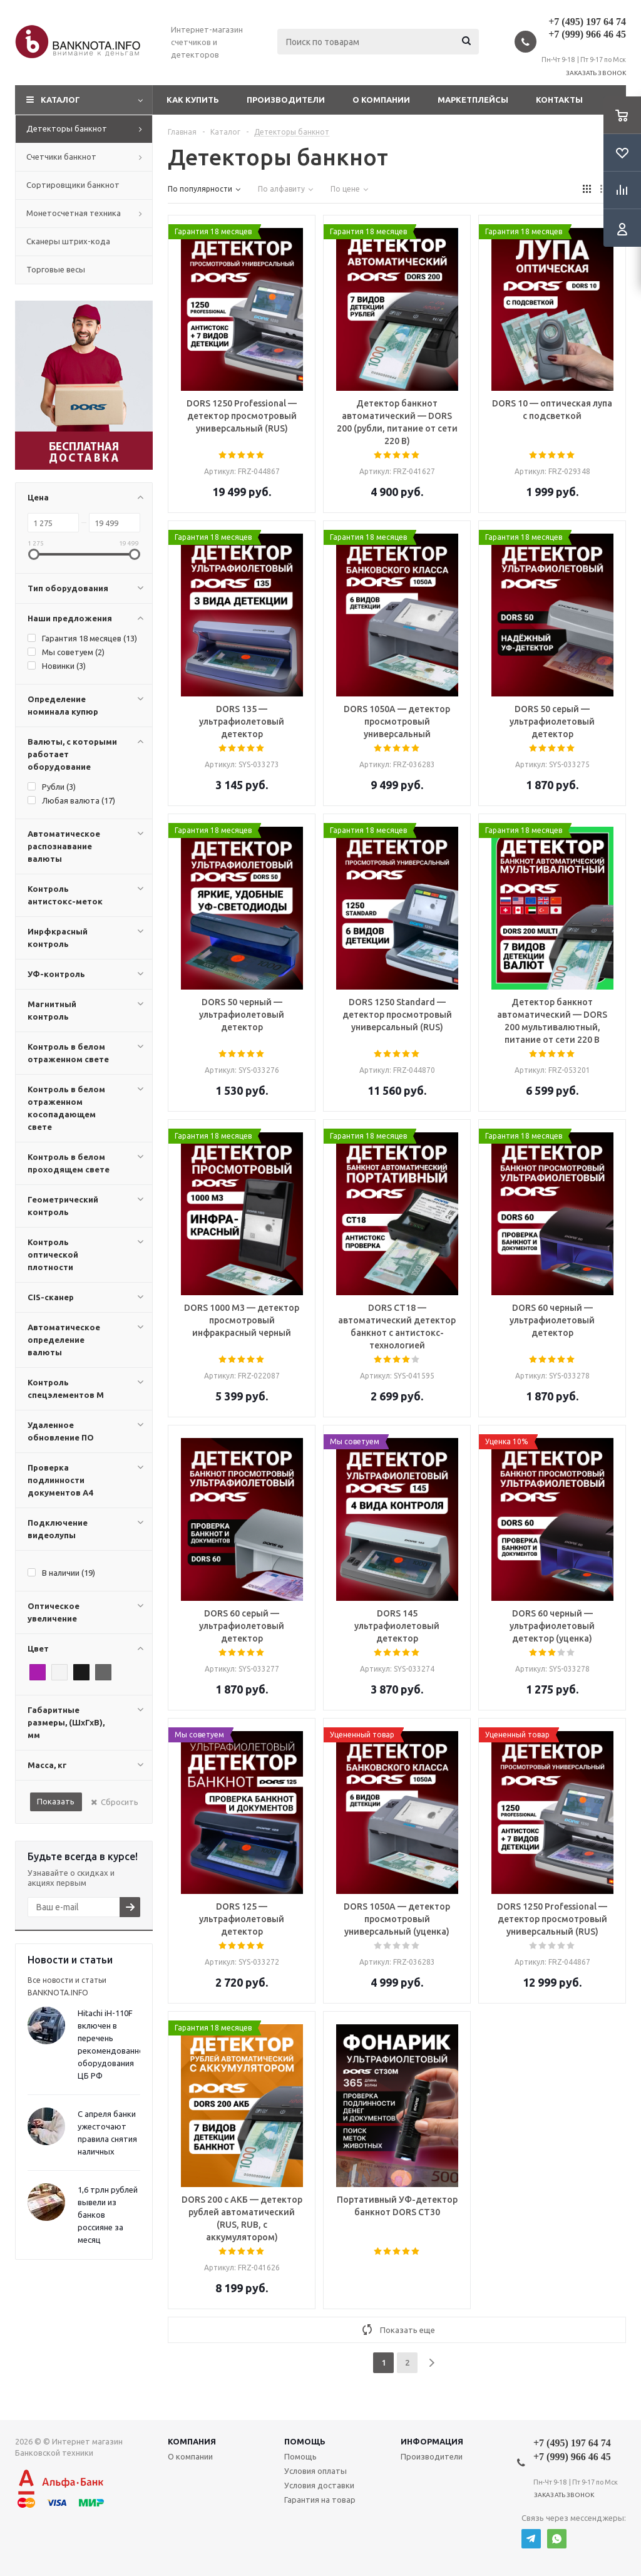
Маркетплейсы (473, 99)
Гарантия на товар (320, 2499)
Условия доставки (319, 2485)
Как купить (193, 99)
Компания (192, 2441)
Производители (286, 99)
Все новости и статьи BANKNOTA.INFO (67, 1986)
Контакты (559, 99)
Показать (55, 1801)
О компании (381, 99)
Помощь (305, 2441)
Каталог (60, 99)
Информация (432, 2441)
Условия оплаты (315, 2470)
